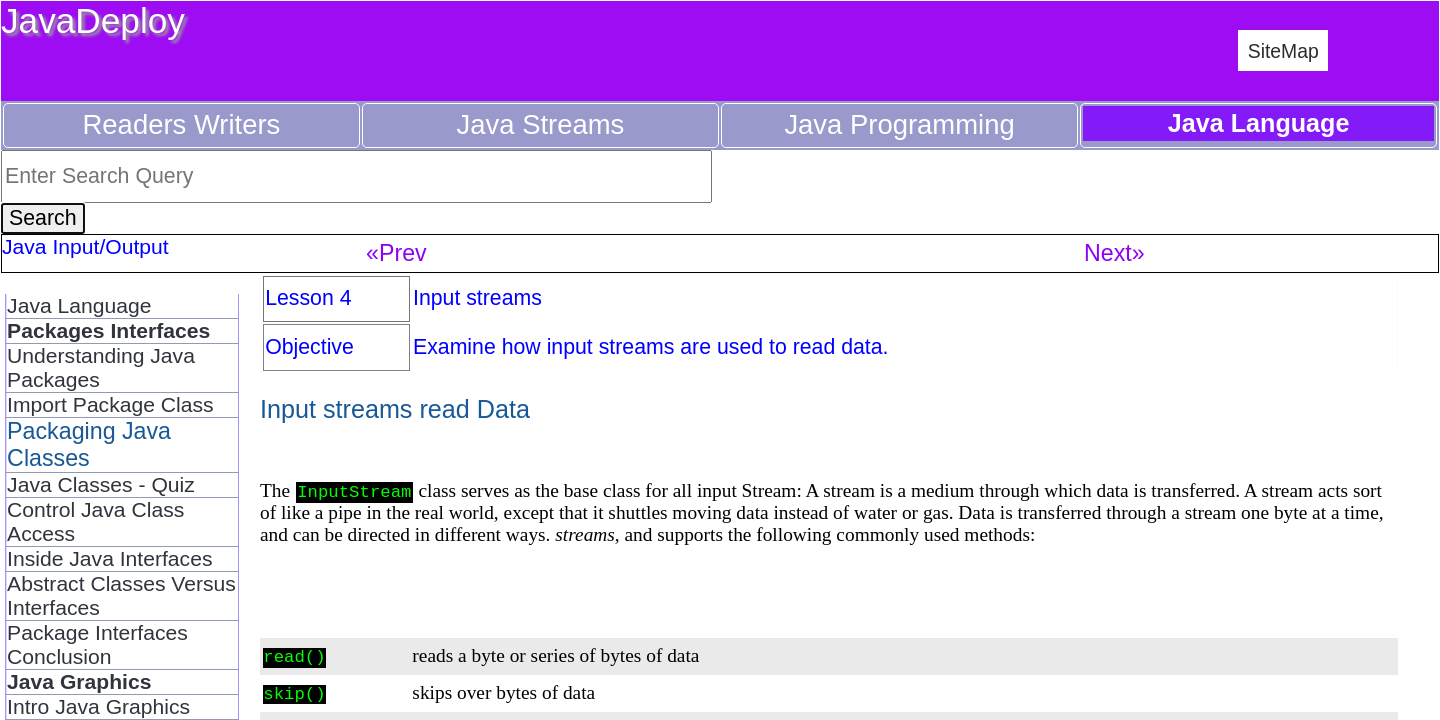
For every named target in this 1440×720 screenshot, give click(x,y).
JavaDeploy (93, 20)
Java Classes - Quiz (101, 484)
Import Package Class (110, 404)
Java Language (79, 305)
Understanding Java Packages (101, 367)
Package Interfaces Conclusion (97, 644)
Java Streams (541, 124)
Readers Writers (182, 124)
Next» (1114, 253)
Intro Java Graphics (98, 706)
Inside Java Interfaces (109, 558)
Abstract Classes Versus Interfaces (121, 595)
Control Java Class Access (95, 521)
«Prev (396, 253)
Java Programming (899, 124)
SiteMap (1283, 51)
